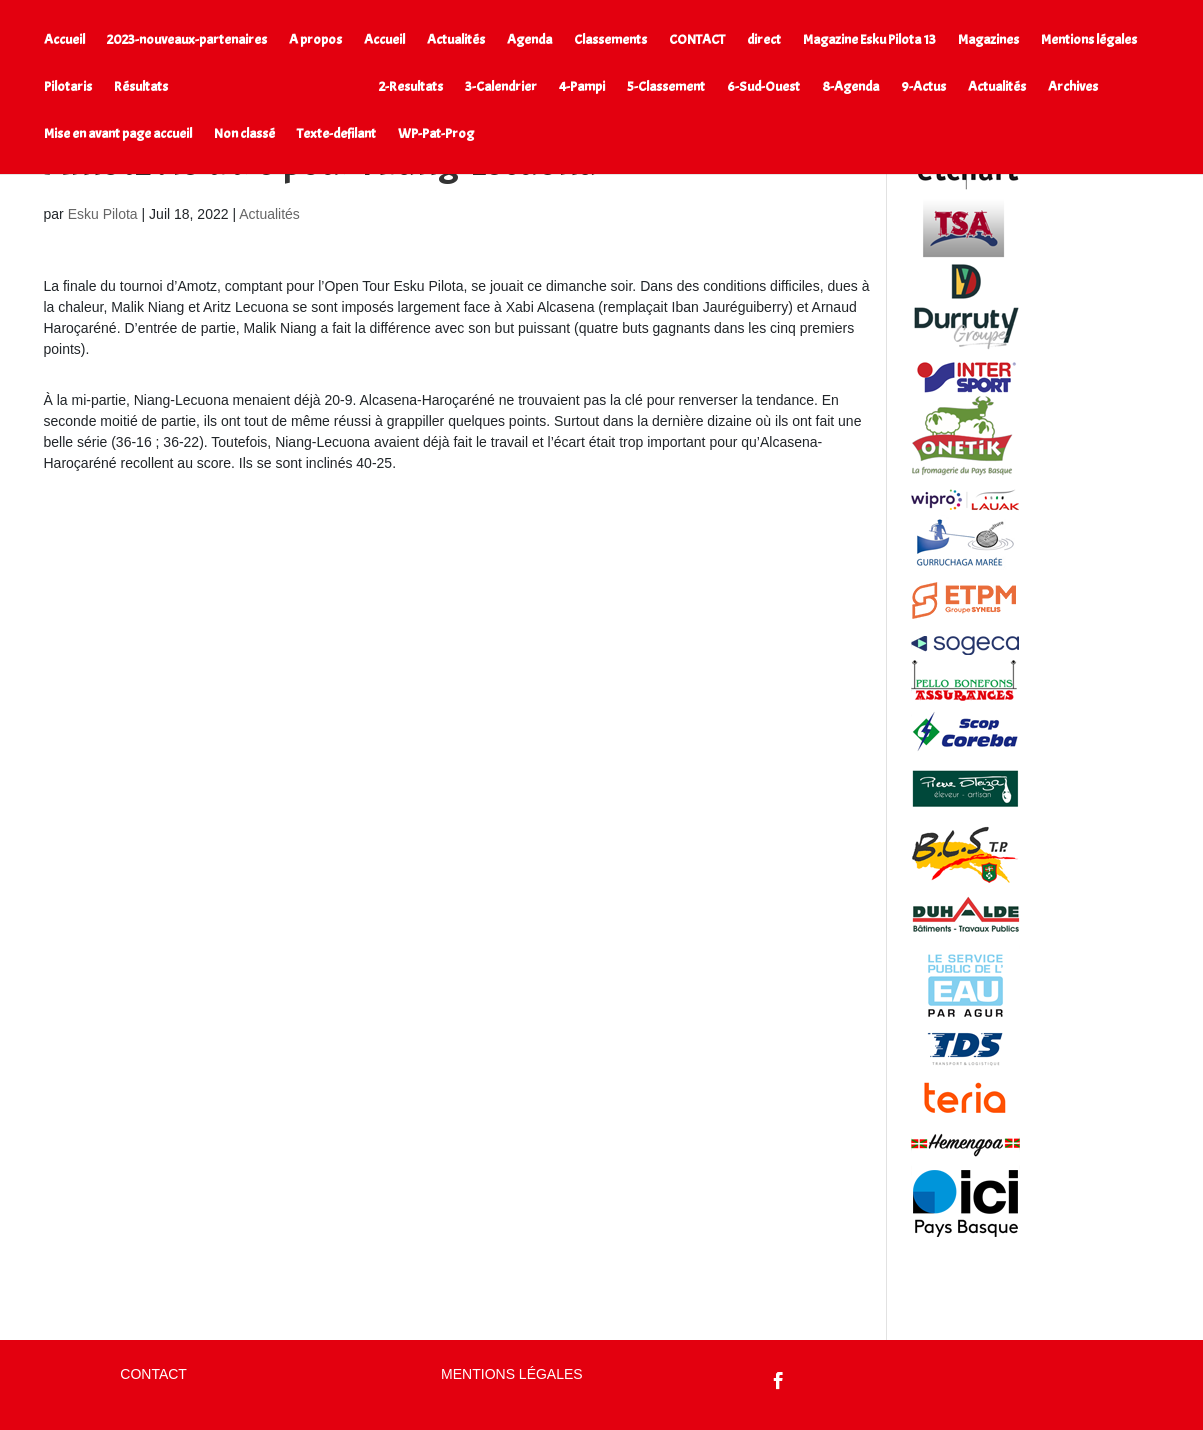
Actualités (456, 40)
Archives (1073, 87)
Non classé (244, 134)
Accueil (64, 40)
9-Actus (923, 87)
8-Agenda (850, 87)
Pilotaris (68, 87)
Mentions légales (1089, 40)
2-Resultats (411, 87)
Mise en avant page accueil (118, 134)
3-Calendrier (501, 87)
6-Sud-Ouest (763, 87)
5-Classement (666, 87)
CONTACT (697, 40)
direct (764, 40)
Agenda (529, 40)
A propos (315, 40)
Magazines (988, 40)
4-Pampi (582, 87)
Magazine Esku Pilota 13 (869, 40)
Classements (610, 40)
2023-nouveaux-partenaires (187, 40)
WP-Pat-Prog (436, 134)
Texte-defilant (336, 134)
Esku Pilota (103, 214)
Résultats (141, 87)
